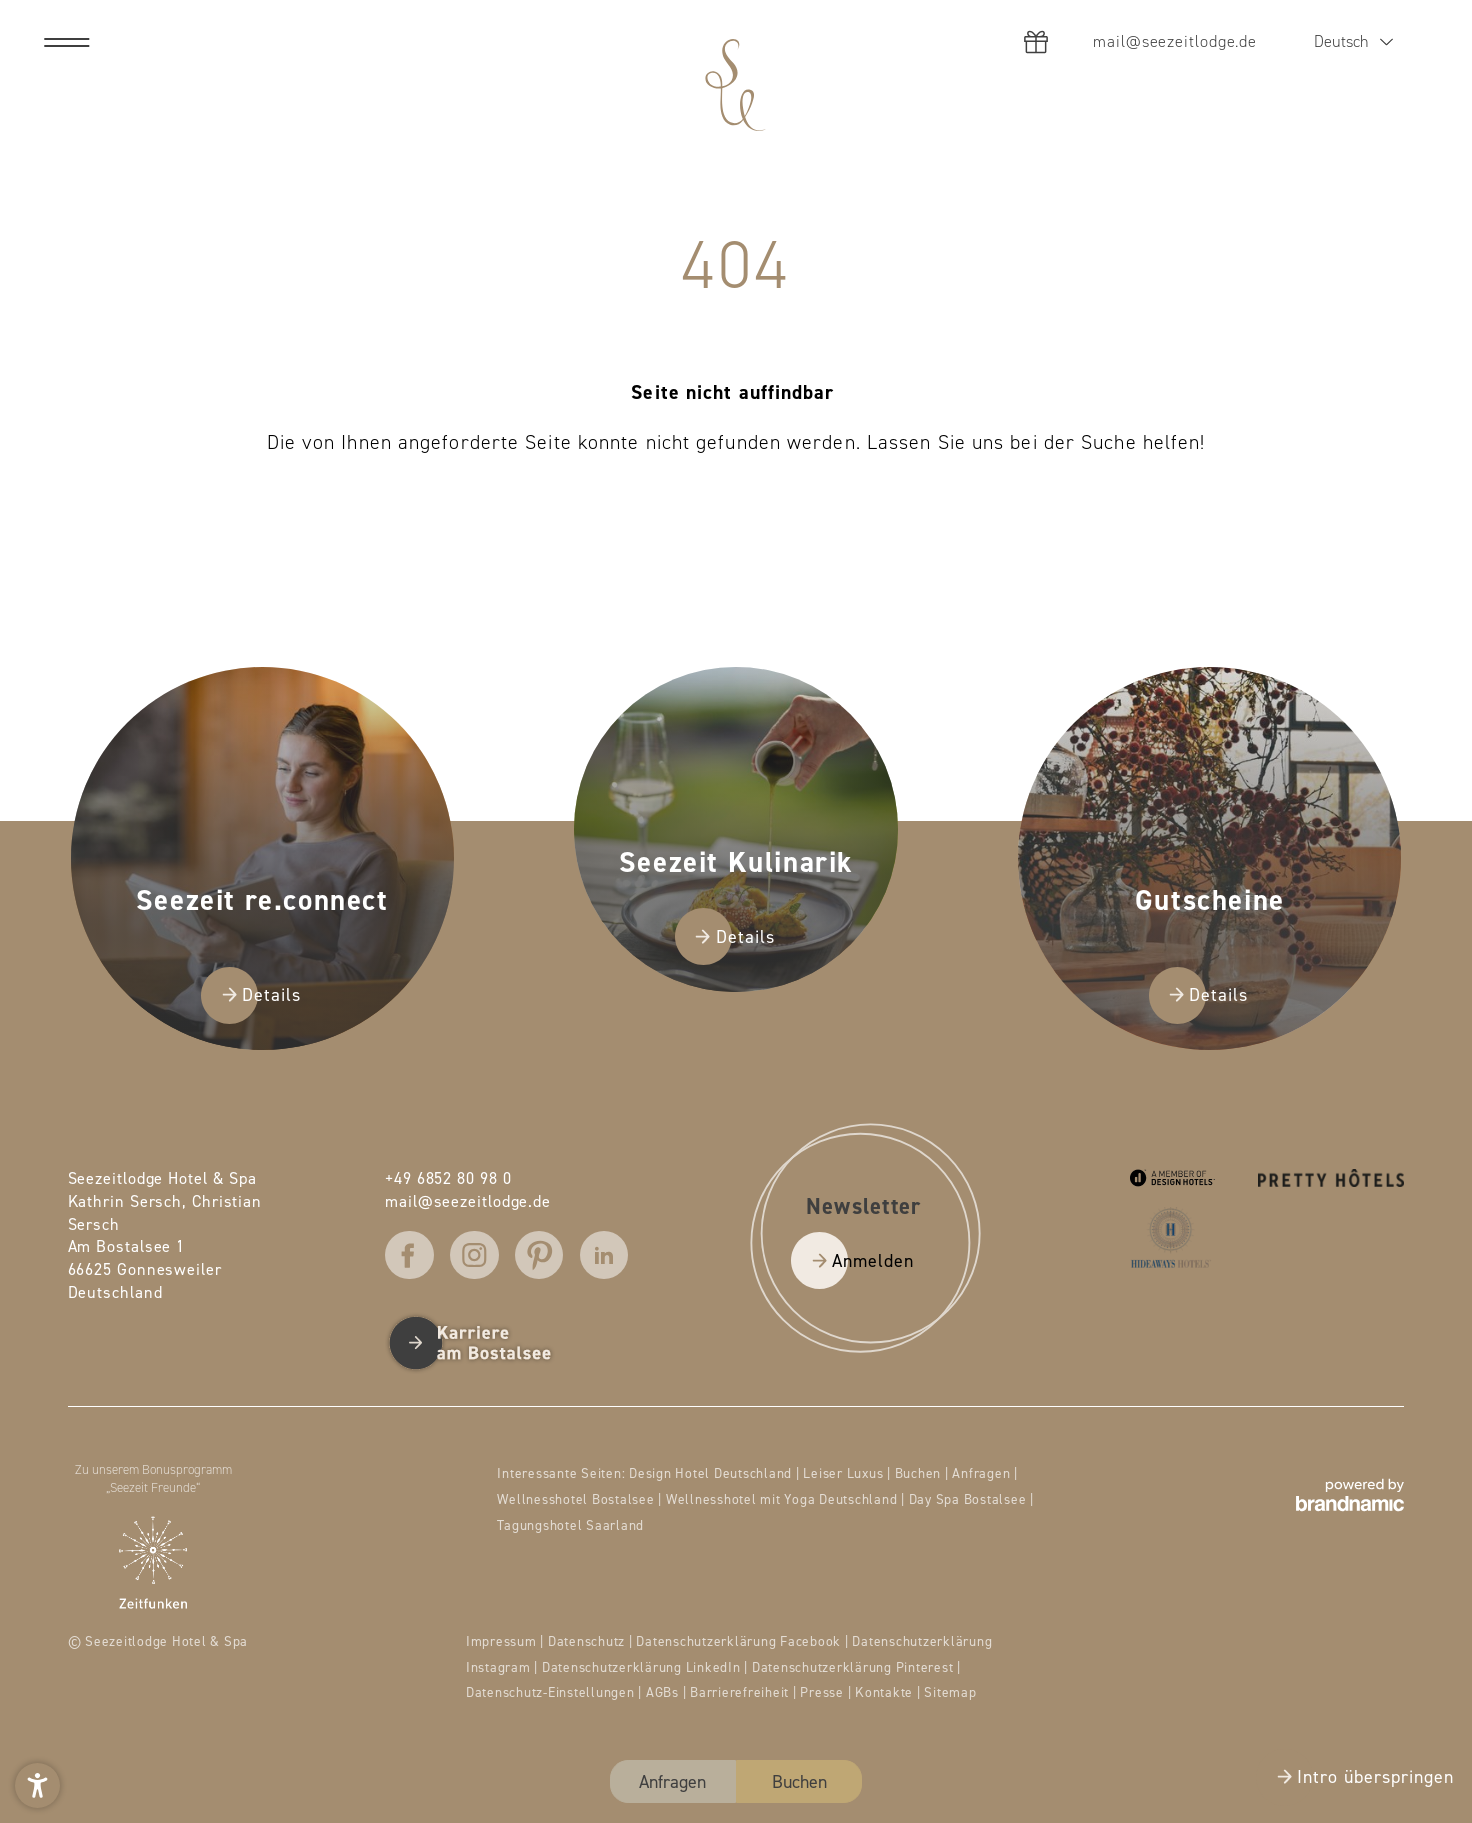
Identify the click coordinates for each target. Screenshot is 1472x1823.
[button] (37, 1785)
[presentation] (736, 911)
